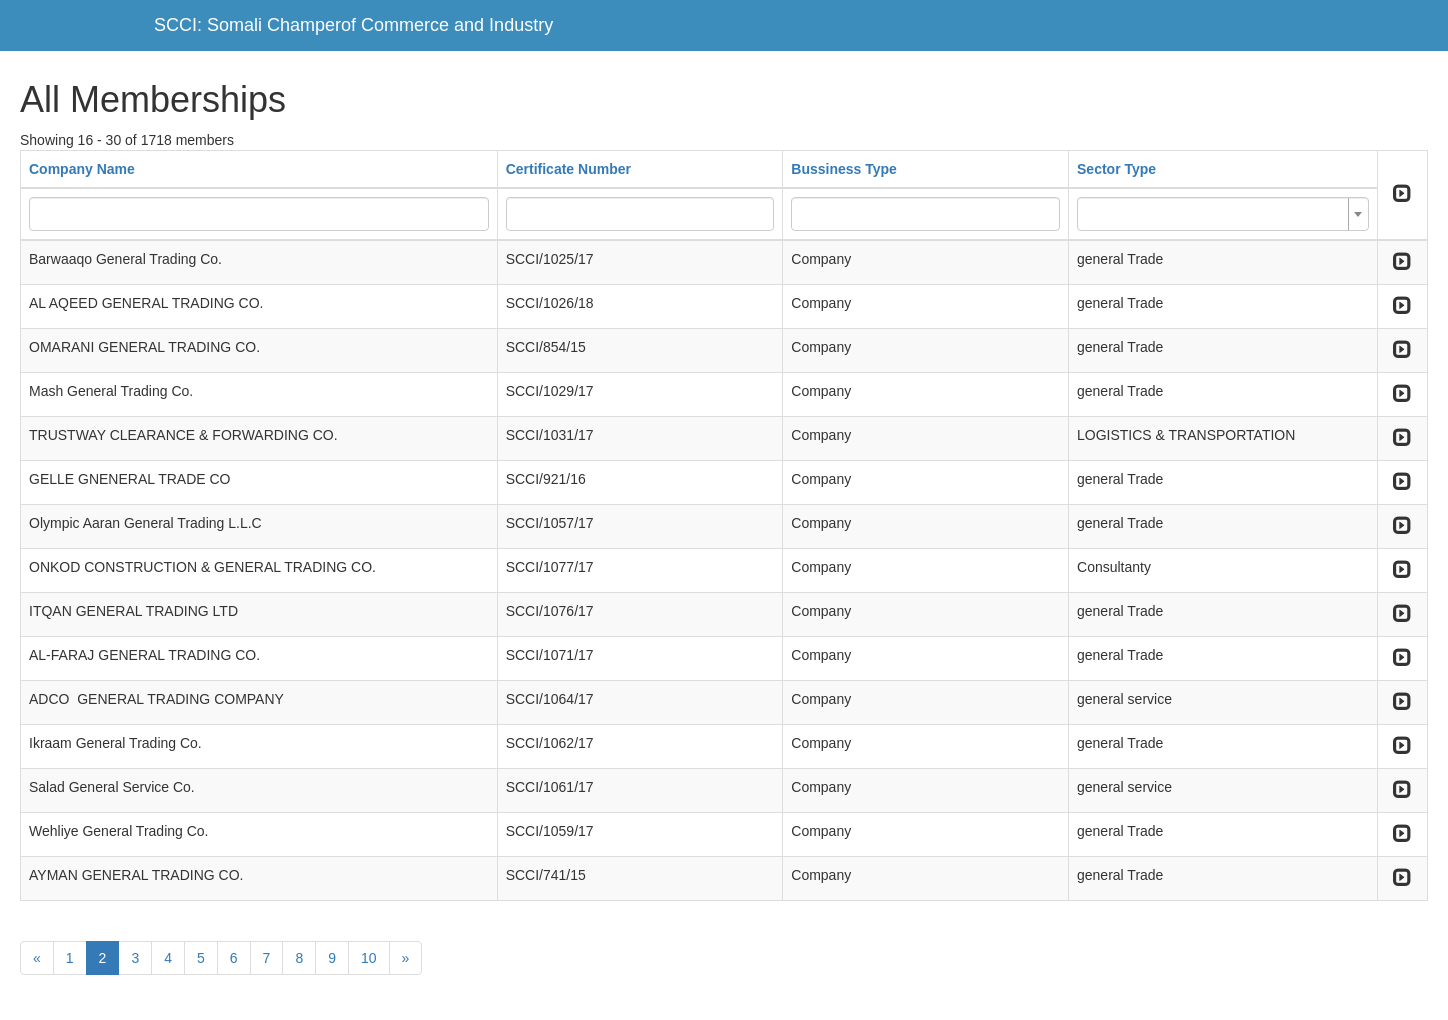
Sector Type (1116, 169)
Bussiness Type (844, 169)
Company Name (82, 169)
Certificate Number (568, 169)
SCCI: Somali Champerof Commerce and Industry (353, 25)
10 (369, 958)
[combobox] (1223, 214)
